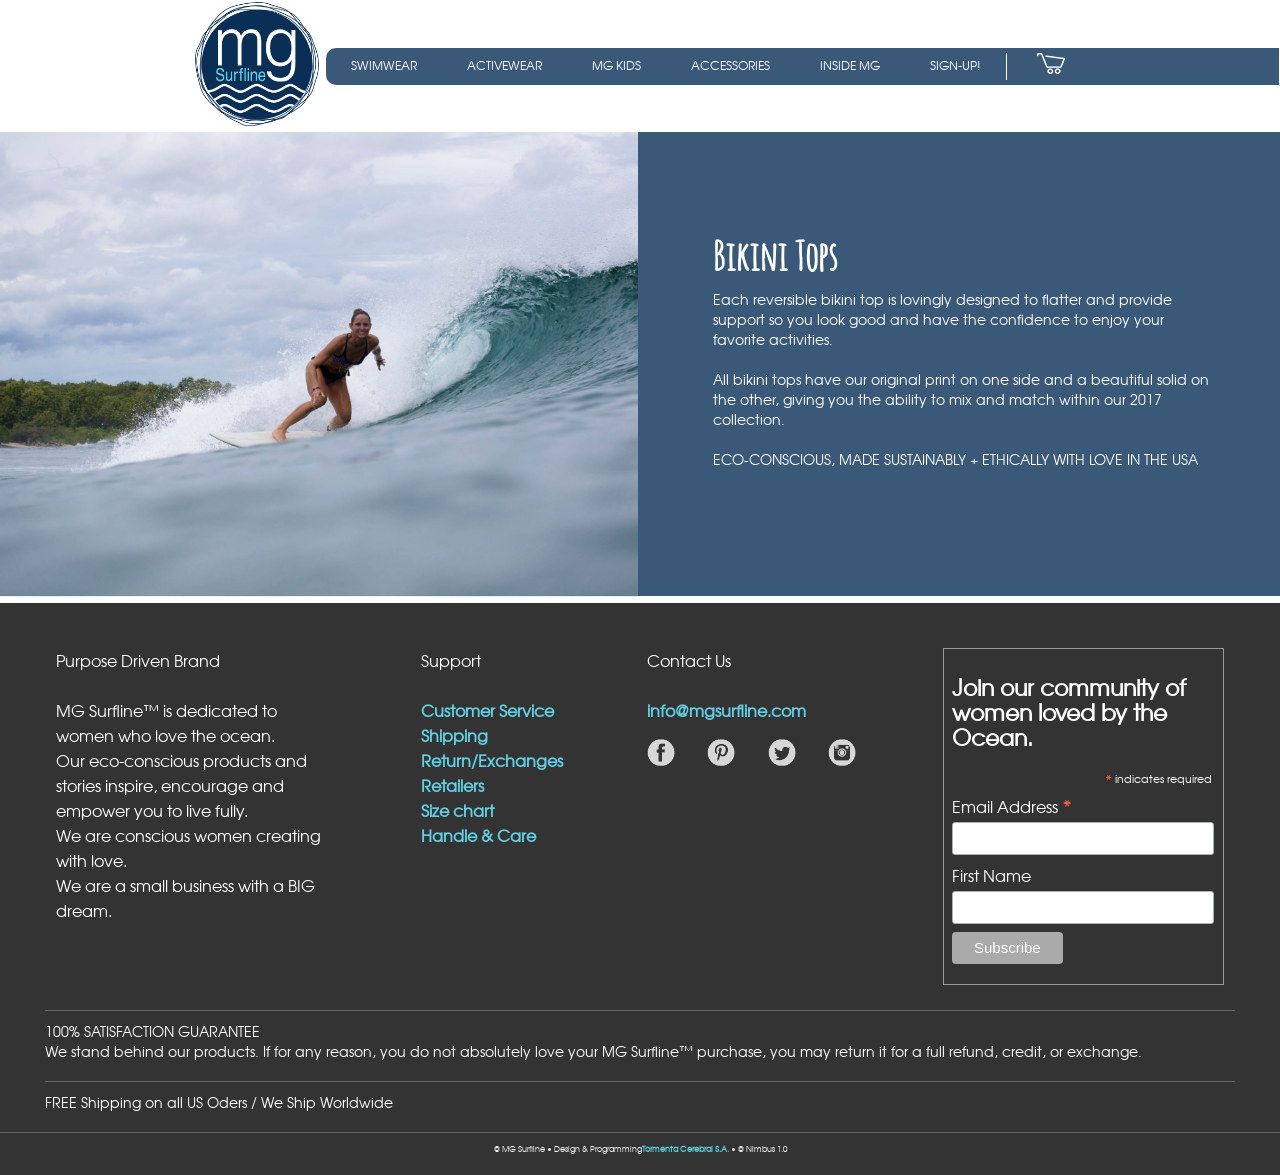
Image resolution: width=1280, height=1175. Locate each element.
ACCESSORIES (730, 65)
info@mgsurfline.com (726, 710)
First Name (991, 875)
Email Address (1012, 805)
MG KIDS (616, 65)
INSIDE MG (850, 65)
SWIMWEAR (384, 65)
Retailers (452, 785)
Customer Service (487, 710)
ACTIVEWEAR (504, 65)
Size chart (457, 810)
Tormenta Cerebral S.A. (685, 1149)
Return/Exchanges (492, 760)
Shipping (454, 735)
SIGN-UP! (955, 65)
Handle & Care (478, 835)
